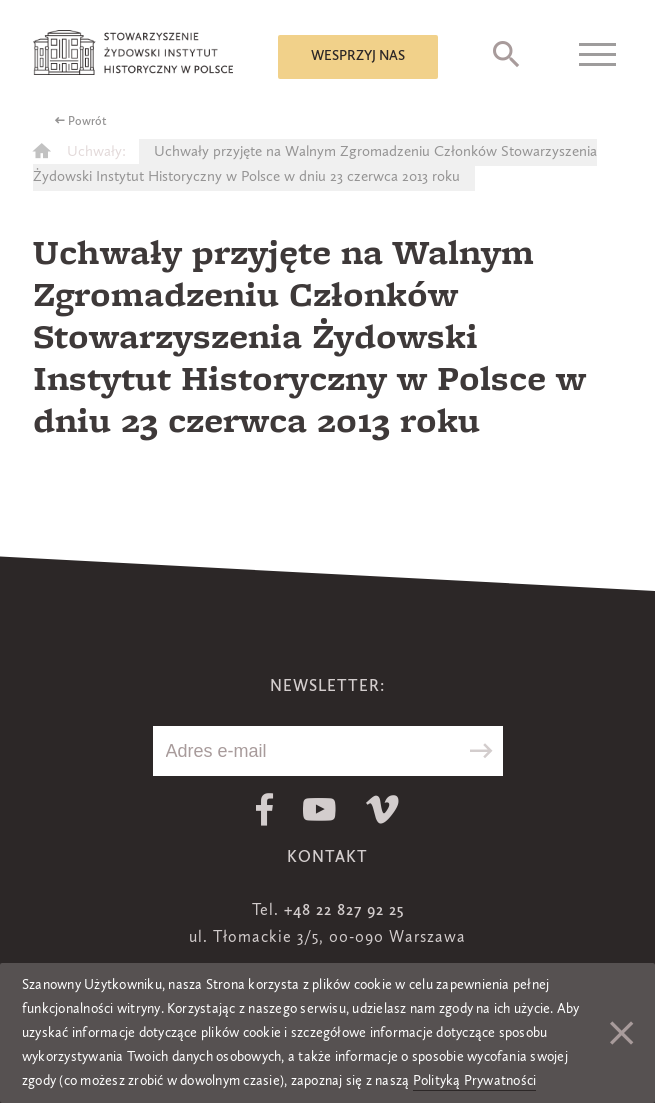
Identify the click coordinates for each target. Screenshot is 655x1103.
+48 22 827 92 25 (344, 911)
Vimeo (382, 809)
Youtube (319, 809)
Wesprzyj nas (358, 56)
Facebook (264, 809)
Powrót (87, 122)
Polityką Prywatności (475, 1081)
